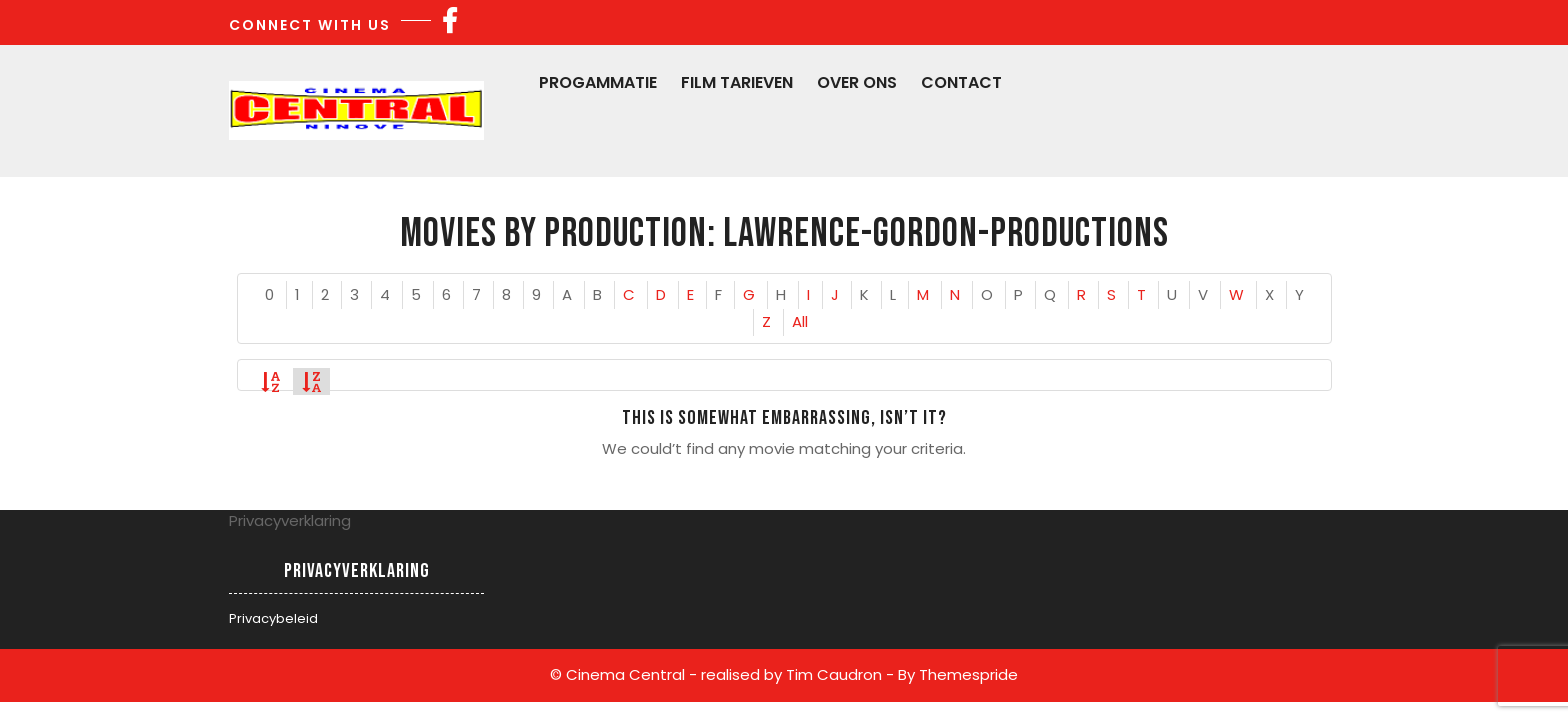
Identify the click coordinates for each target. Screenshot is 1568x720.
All (800, 321)
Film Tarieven (737, 82)
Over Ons (857, 82)
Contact (961, 82)
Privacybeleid (273, 618)
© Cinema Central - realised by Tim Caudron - (722, 674)
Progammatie (598, 82)
